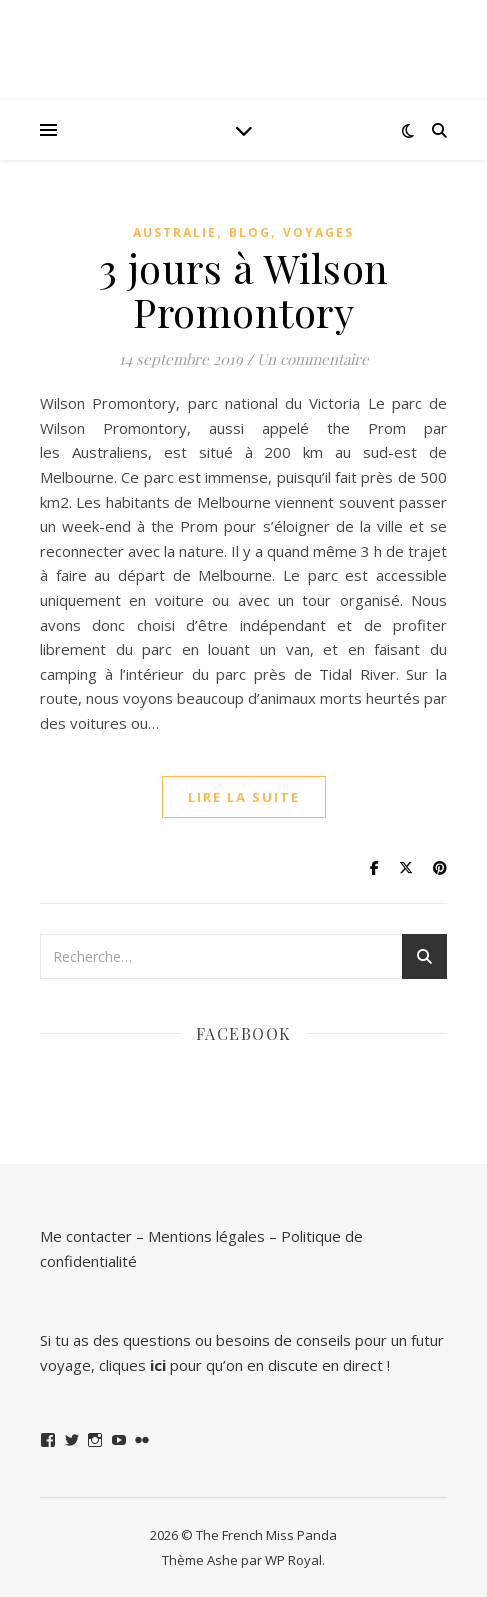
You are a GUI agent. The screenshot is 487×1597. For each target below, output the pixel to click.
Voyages (318, 232)
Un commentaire (313, 359)
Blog (250, 232)
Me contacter (86, 1236)
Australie (175, 232)
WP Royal (293, 1560)
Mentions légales (206, 1236)
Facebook (244, 1033)
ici (158, 1365)
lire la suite (244, 797)
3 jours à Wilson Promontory (244, 289)
